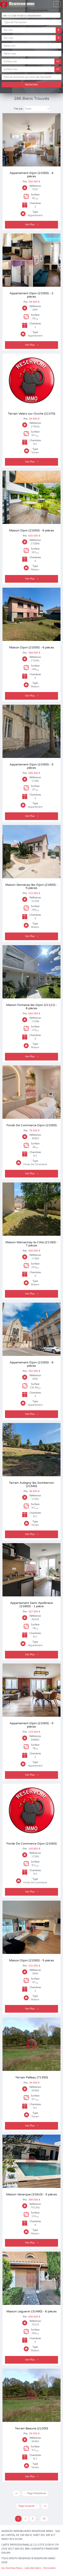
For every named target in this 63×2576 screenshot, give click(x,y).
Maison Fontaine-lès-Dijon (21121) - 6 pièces (31, 1006)
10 (44, 2518)
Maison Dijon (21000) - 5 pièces (31, 1960)
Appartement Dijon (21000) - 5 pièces (31, 766)
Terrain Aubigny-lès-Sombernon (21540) (31, 1484)
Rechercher (31, 84)
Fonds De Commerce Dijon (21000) (31, 1125)
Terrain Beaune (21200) (31, 2428)
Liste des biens (33, 2568)
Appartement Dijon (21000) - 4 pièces (31, 174)
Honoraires (49, 2568)
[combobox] (31, 15)
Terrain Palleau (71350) (31, 2077)
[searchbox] (31, 15)
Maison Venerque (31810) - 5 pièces (31, 2194)
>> (45, 2506)
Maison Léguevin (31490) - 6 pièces (31, 2311)
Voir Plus (31, 224)
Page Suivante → (27, 2506)
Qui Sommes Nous (11, 2568)
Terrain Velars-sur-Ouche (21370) (31, 413)
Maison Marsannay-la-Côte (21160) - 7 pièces (31, 1243)
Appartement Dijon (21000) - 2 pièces (31, 294)
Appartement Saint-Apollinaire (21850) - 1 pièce (31, 1604)
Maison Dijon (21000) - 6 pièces (31, 530)
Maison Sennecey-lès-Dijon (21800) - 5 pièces (31, 886)
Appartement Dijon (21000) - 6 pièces (31, 1364)
